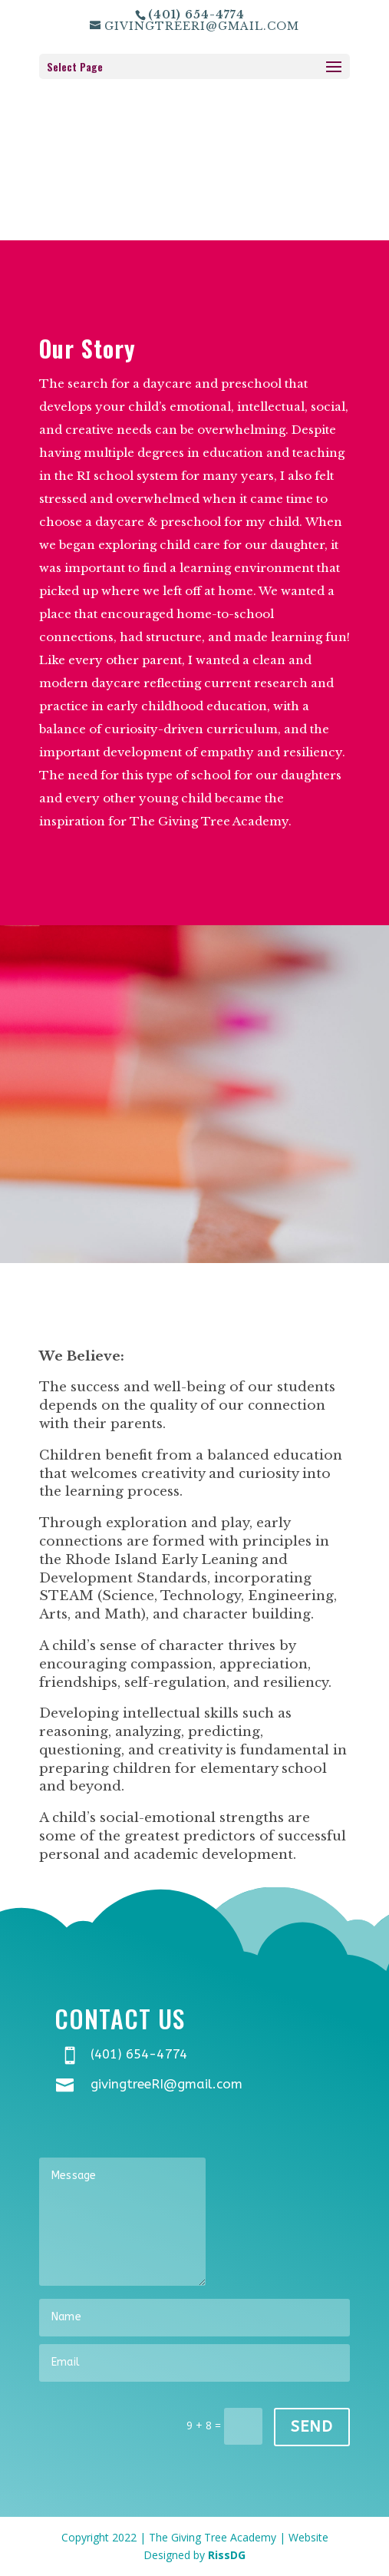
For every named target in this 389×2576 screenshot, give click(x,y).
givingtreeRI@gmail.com (166, 2084)
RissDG (227, 2555)
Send (312, 2426)
